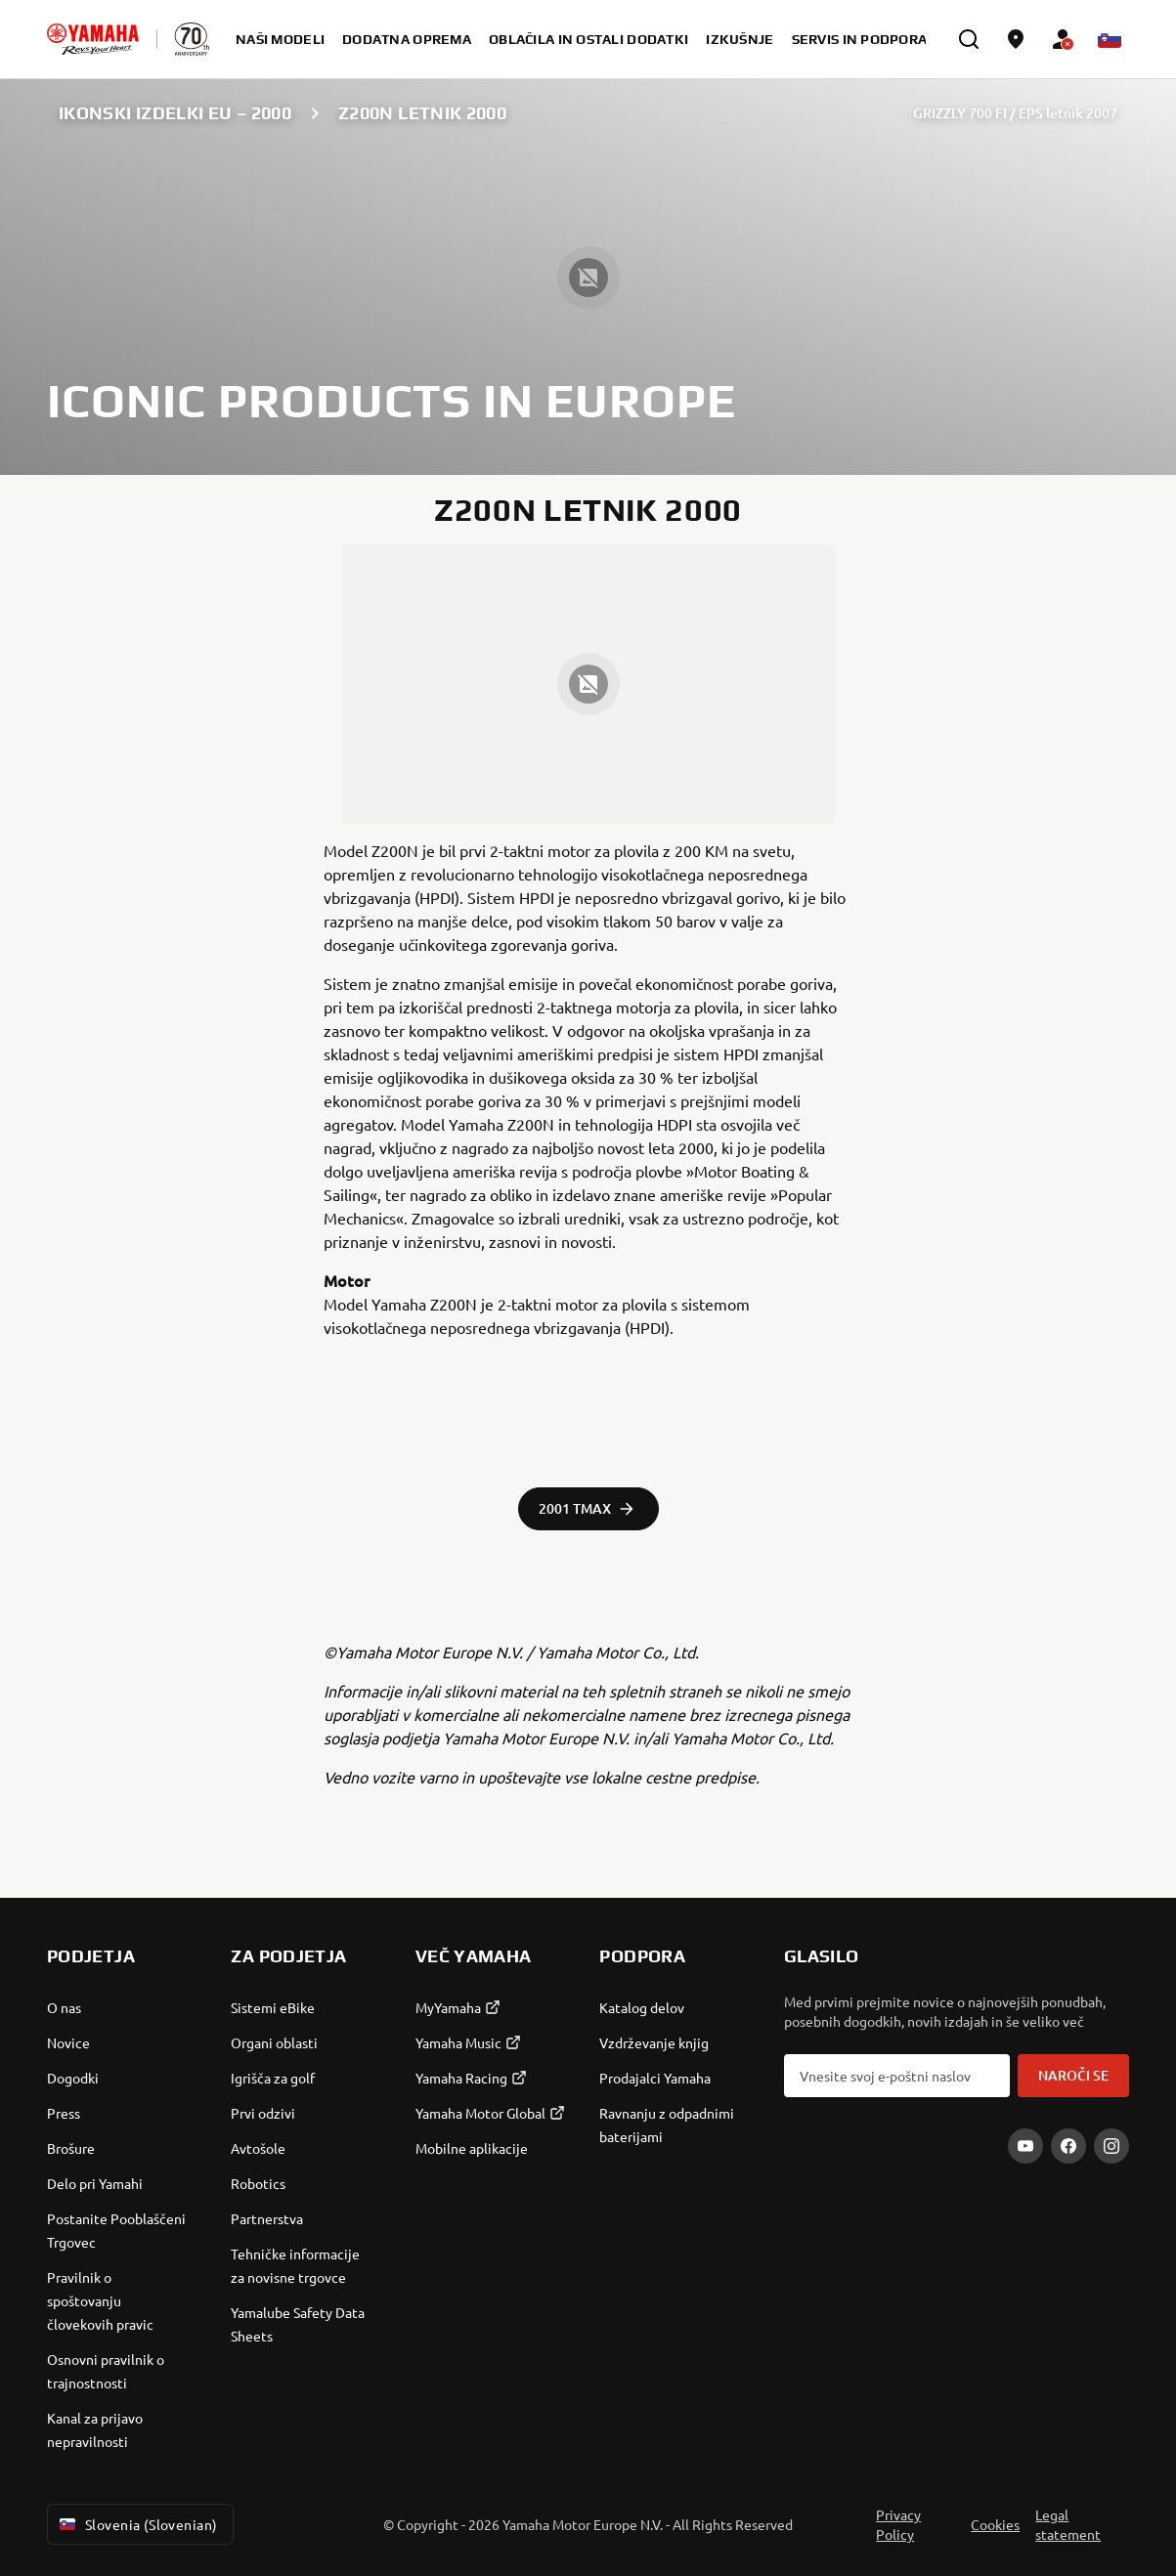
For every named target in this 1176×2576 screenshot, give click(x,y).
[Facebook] (1068, 2146)
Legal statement (1068, 2524)
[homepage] (93, 39)
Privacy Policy (898, 2524)
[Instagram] (1111, 2146)
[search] (968, 39)
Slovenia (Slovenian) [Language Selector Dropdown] (136, 2524)
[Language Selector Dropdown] (1109, 39)
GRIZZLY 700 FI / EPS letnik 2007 (1015, 113)
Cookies (995, 2524)
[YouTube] (1025, 2146)
